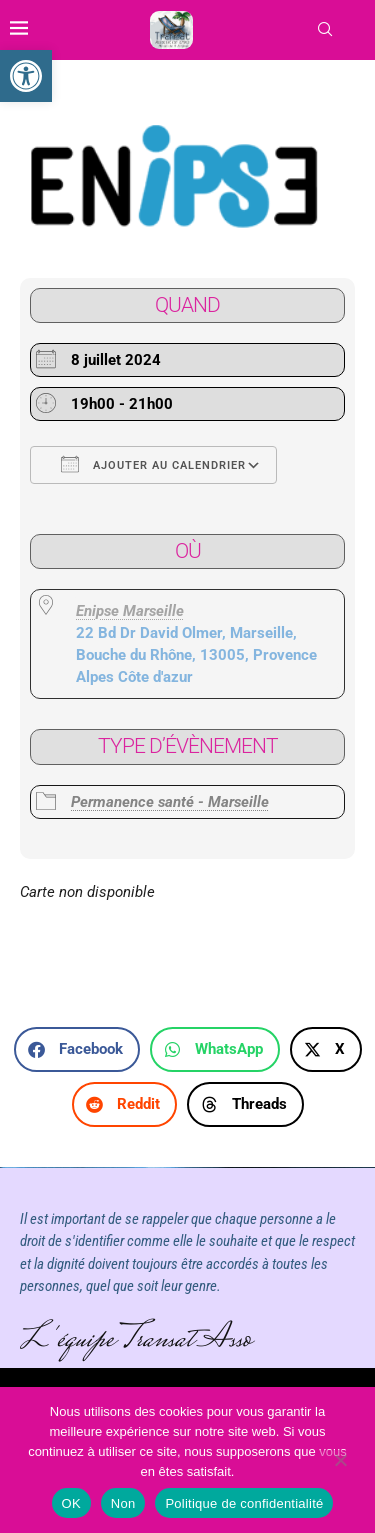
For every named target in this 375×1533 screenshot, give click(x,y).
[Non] (340, 1462)
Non (123, 1503)
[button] (77, 1049)
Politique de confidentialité (244, 1503)
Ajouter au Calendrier (153, 464)
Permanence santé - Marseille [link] (170, 802)
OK (71, 1503)
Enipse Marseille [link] (130, 611)
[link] (26, 76)
